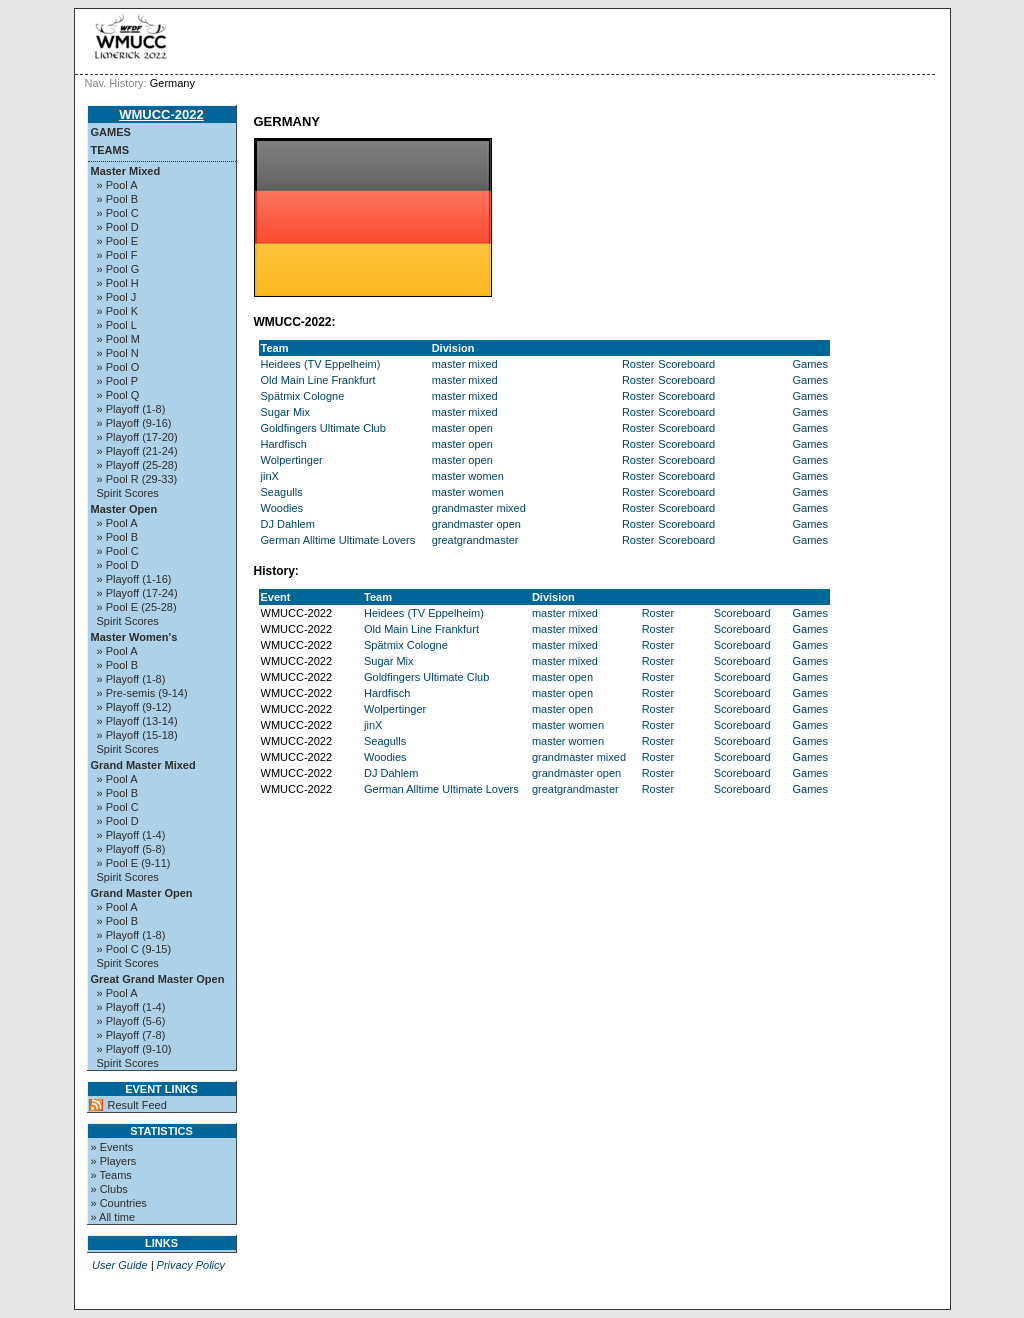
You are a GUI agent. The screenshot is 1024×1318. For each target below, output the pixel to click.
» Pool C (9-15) (134, 949)
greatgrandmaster (475, 540)
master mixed (465, 364)
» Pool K (118, 311)
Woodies (282, 508)
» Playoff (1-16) (134, 579)
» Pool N (118, 353)
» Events (112, 1147)
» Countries (119, 1203)
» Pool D (118, 227)
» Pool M (118, 339)
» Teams (111, 1175)
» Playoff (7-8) (131, 1035)
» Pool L (117, 325)
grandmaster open (476, 524)
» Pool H (118, 283)
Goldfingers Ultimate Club (323, 428)
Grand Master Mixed (143, 765)
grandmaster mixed (479, 508)
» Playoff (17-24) (137, 593)
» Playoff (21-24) (137, 451)
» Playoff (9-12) (134, 707)
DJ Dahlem (288, 524)
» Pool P (118, 381)
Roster (638, 364)
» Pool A (117, 185)
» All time (113, 1217)
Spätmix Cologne (303, 396)
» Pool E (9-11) (134, 863)
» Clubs (109, 1189)
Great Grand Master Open (158, 979)
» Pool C (118, 213)
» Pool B (118, 199)
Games (111, 132)
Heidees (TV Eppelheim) (321, 364)
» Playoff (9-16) (134, 423)
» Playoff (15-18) (137, 735)
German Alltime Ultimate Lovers (338, 540)
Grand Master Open (142, 893)
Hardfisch (284, 444)
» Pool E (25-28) (137, 607)
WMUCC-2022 (161, 114)
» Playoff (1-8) (131, 409)
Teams (110, 150)
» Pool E (118, 241)
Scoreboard (686, 364)
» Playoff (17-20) (137, 437)
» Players (114, 1161)
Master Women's (134, 637)
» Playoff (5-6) (131, 1021)
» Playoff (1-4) (131, 835)
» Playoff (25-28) (137, 465)
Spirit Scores (128, 493)
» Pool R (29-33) (137, 479)
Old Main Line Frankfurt (318, 380)
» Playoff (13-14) (137, 721)
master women (468, 476)
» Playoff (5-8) (131, 849)
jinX (270, 476)
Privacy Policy (191, 1265)
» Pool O (118, 367)
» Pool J (117, 297)
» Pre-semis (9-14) (142, 693)
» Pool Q (118, 395)
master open (462, 428)
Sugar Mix (286, 412)
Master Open (124, 509)
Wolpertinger (292, 460)
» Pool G (118, 269)
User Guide (120, 1265)
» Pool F (117, 255)
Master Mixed (126, 171)
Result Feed (137, 1105)
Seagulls (282, 492)
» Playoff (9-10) (134, 1049)
